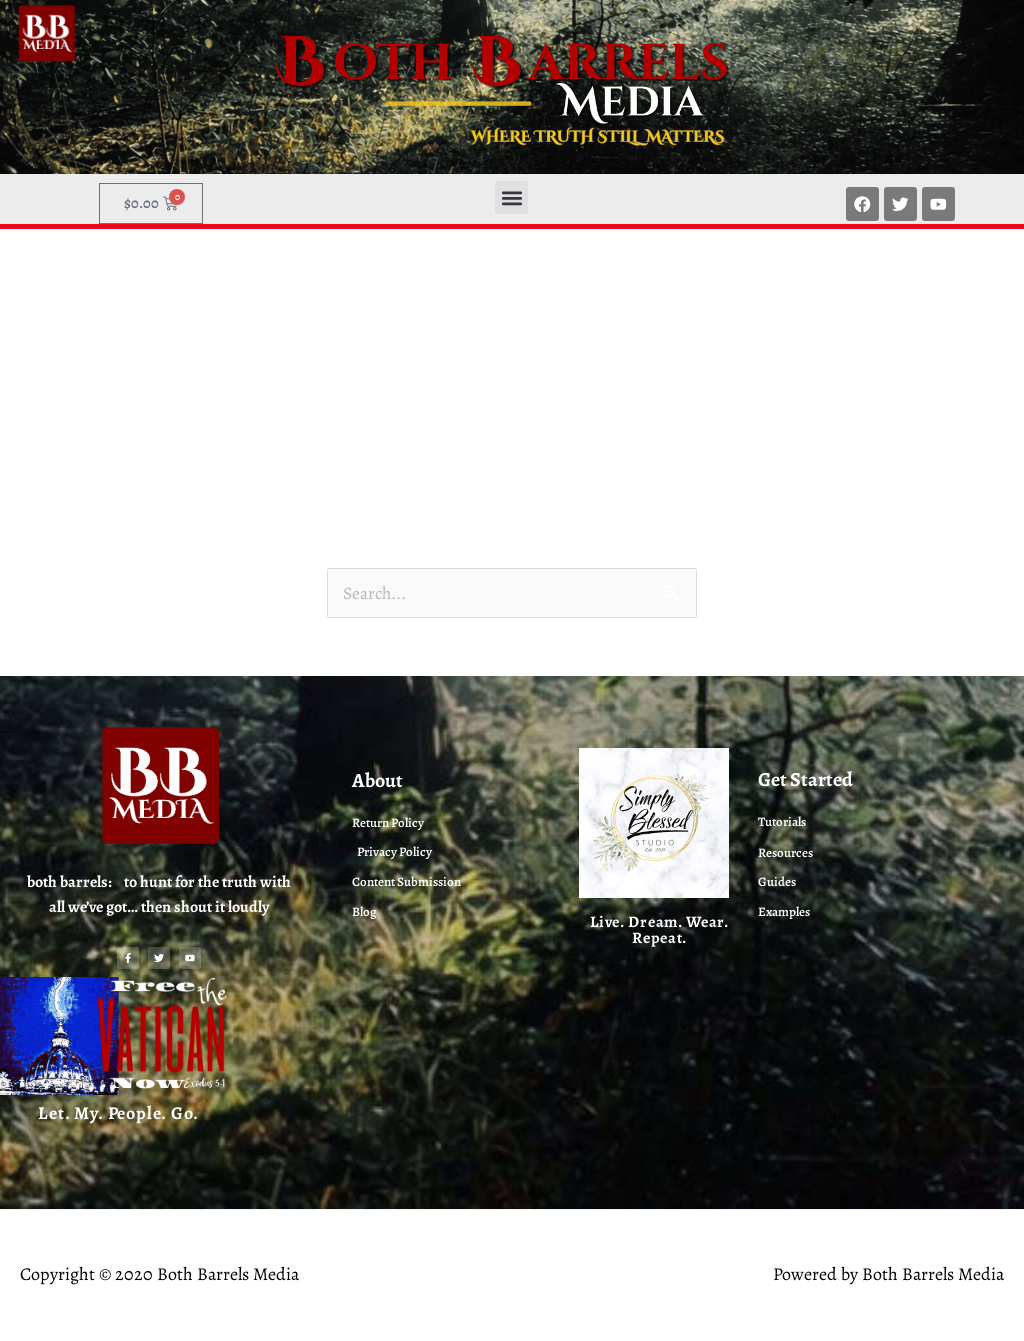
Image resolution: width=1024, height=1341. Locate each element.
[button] (511, 197)
